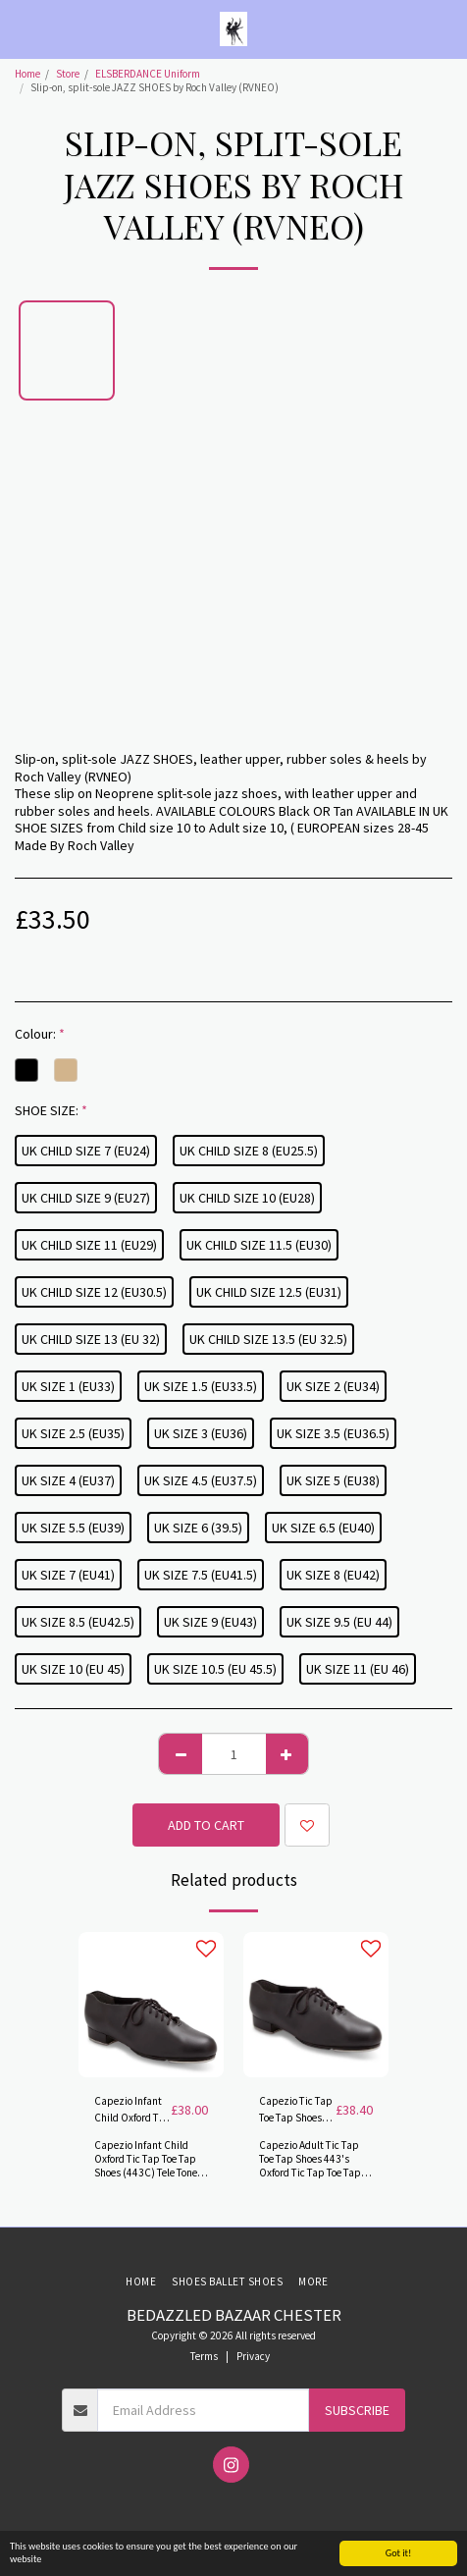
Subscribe (357, 2410)
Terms (204, 2356)
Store (67, 73)
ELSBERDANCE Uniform (147, 73)
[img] (151, 2004)
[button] (21, 28)
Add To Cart (206, 1825)
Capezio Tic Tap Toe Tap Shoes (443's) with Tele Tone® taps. (297, 2110)
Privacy (253, 2356)
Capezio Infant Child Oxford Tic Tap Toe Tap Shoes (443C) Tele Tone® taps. (130, 2110)
